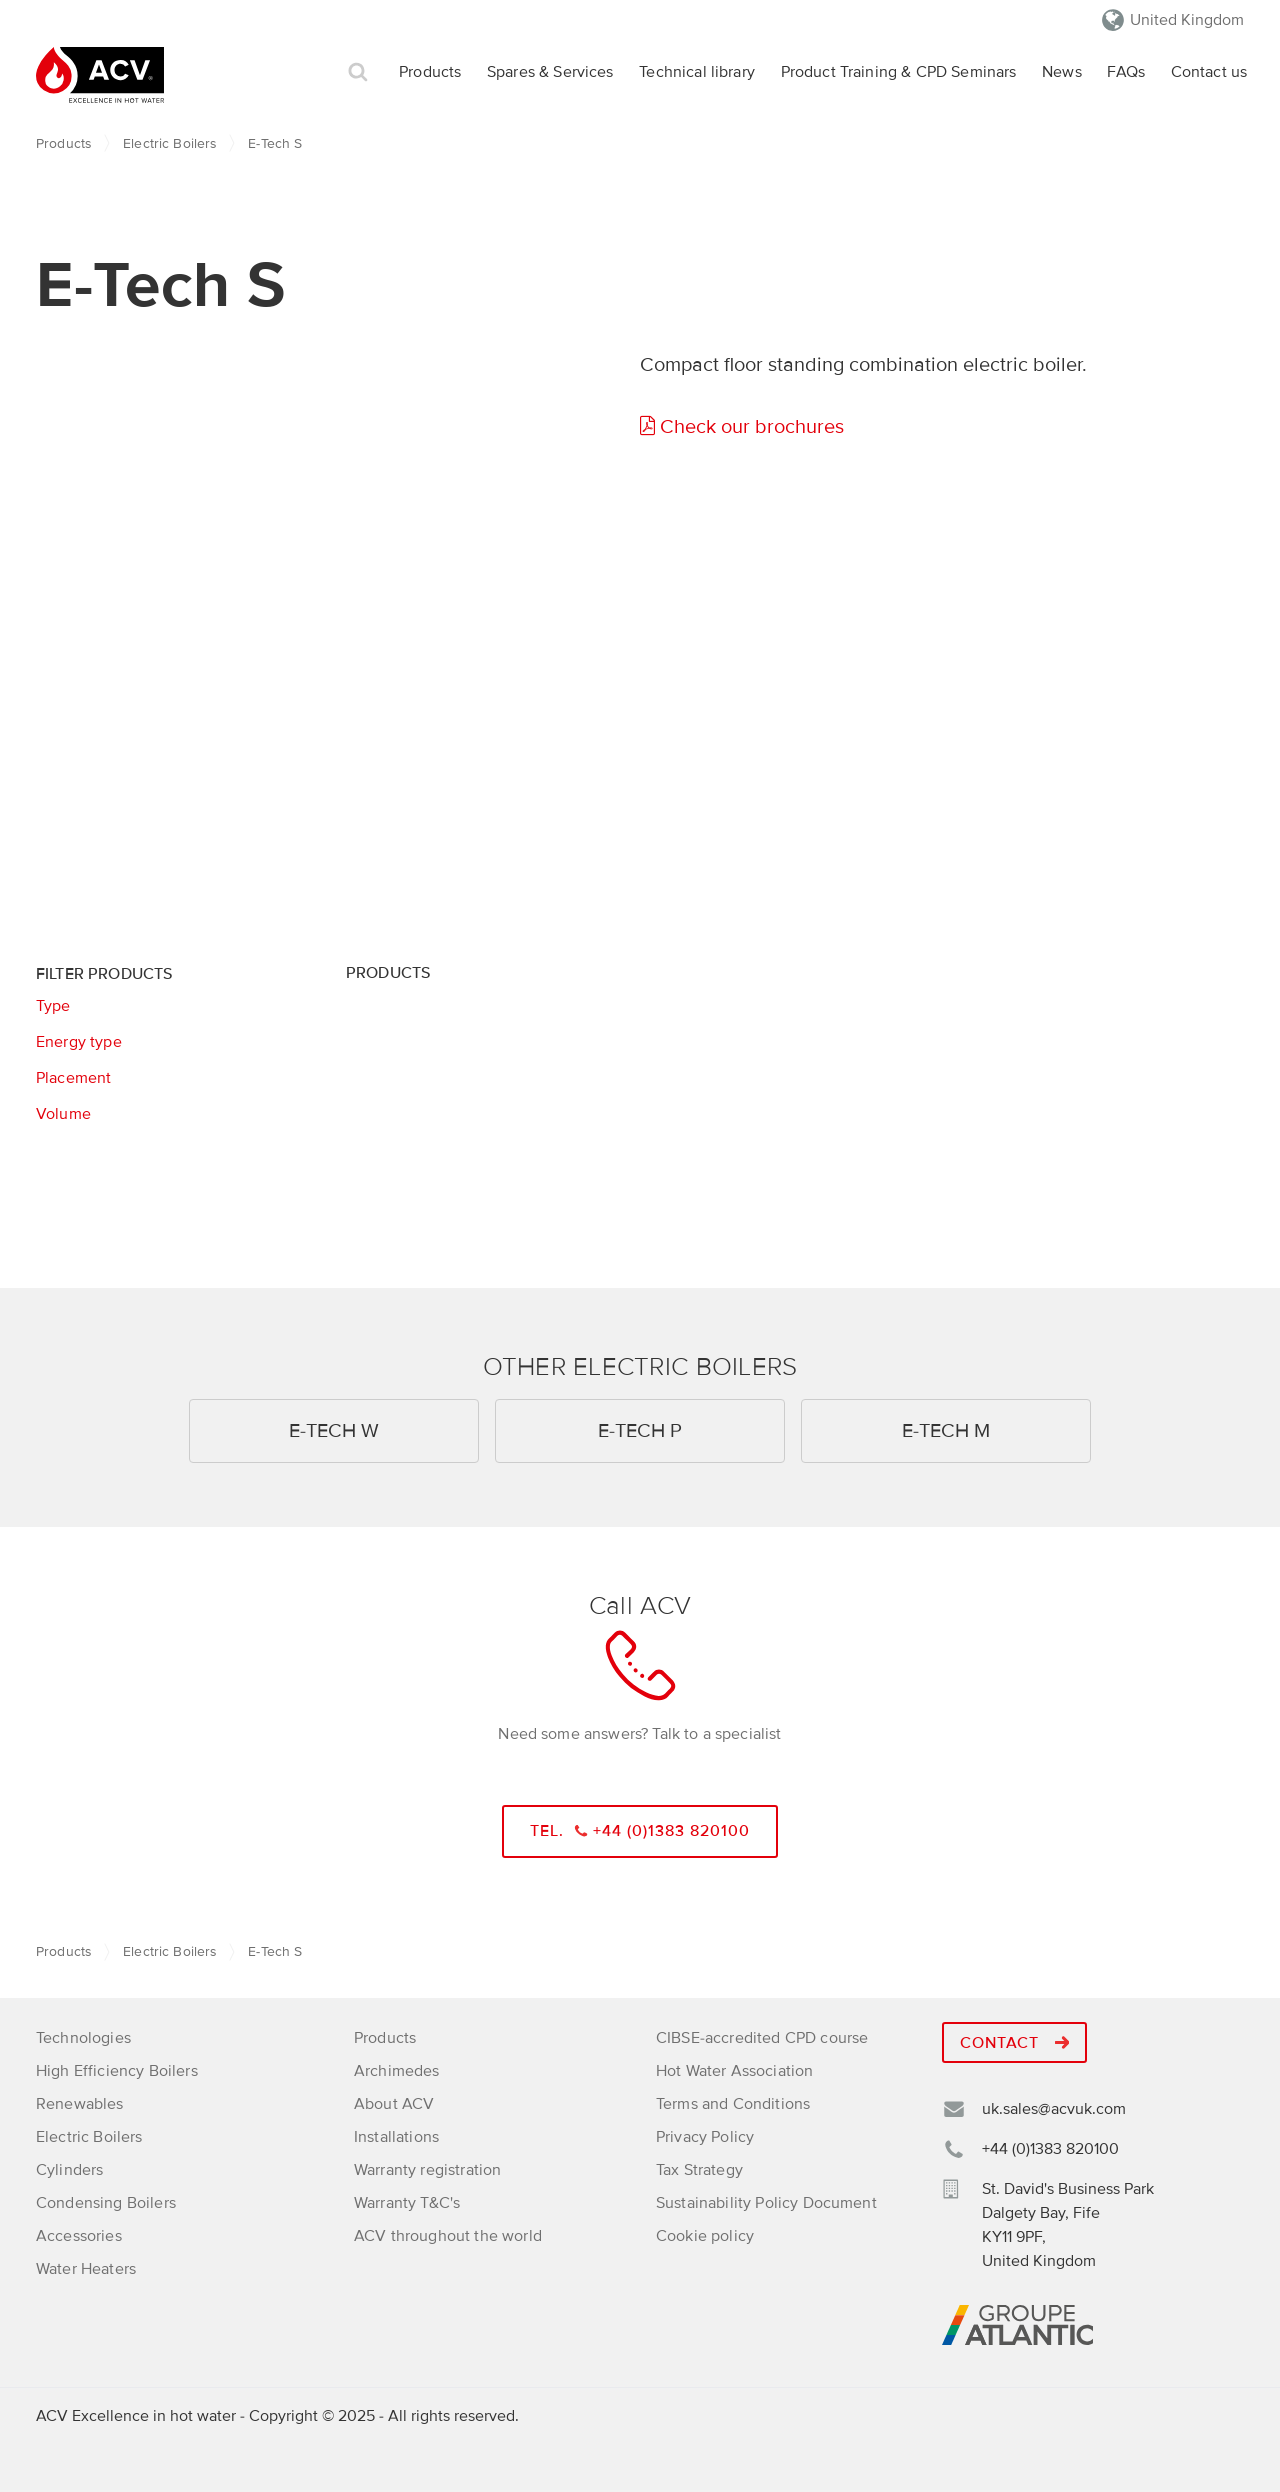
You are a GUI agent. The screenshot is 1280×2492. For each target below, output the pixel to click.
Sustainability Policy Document (766, 2203)
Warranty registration (427, 2170)
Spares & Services (550, 72)
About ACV (394, 2104)
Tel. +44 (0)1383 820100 (640, 1831)
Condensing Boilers (106, 2203)
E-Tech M (946, 1431)
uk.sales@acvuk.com (1054, 2109)
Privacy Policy (705, 2137)
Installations (396, 2137)
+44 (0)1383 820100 (1050, 2149)
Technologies (83, 2038)
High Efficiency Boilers (117, 2071)
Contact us (1209, 72)
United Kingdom (1187, 20)
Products (430, 72)
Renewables (80, 2104)
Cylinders (69, 2170)
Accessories (79, 2236)
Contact (1014, 2043)
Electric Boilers (169, 143)
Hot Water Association (734, 2071)
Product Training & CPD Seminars (899, 72)
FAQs (1126, 72)
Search (358, 72)
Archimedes (397, 2071)
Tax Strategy (699, 2170)
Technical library (697, 72)
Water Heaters (86, 2269)
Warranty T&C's (407, 2203)
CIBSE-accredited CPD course (762, 2038)
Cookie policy (705, 2236)
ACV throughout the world (448, 2236)
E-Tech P (640, 1431)
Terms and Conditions (733, 2104)
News (1062, 72)
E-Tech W (334, 1431)
